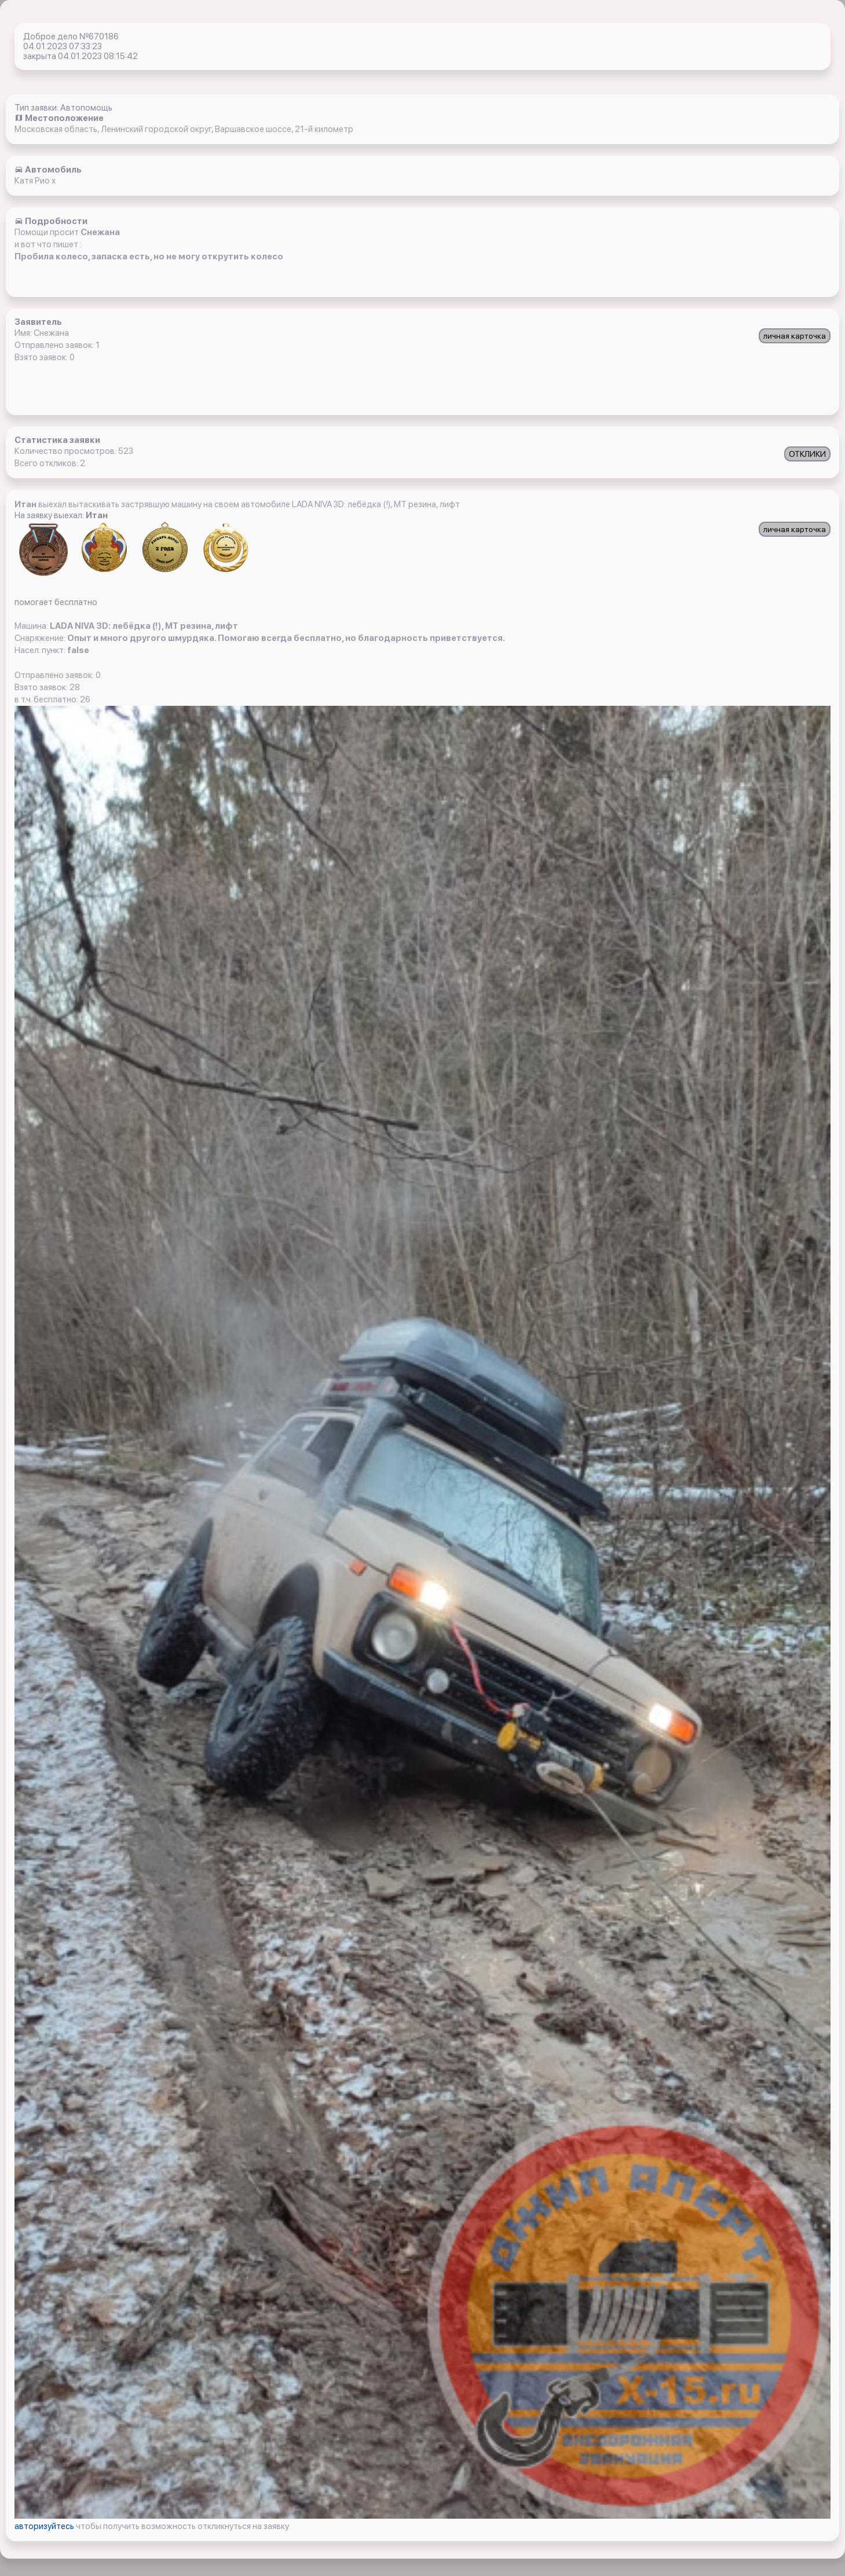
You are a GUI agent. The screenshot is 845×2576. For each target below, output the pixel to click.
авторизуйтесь (45, 2526)
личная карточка (794, 335)
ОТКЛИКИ (807, 454)
